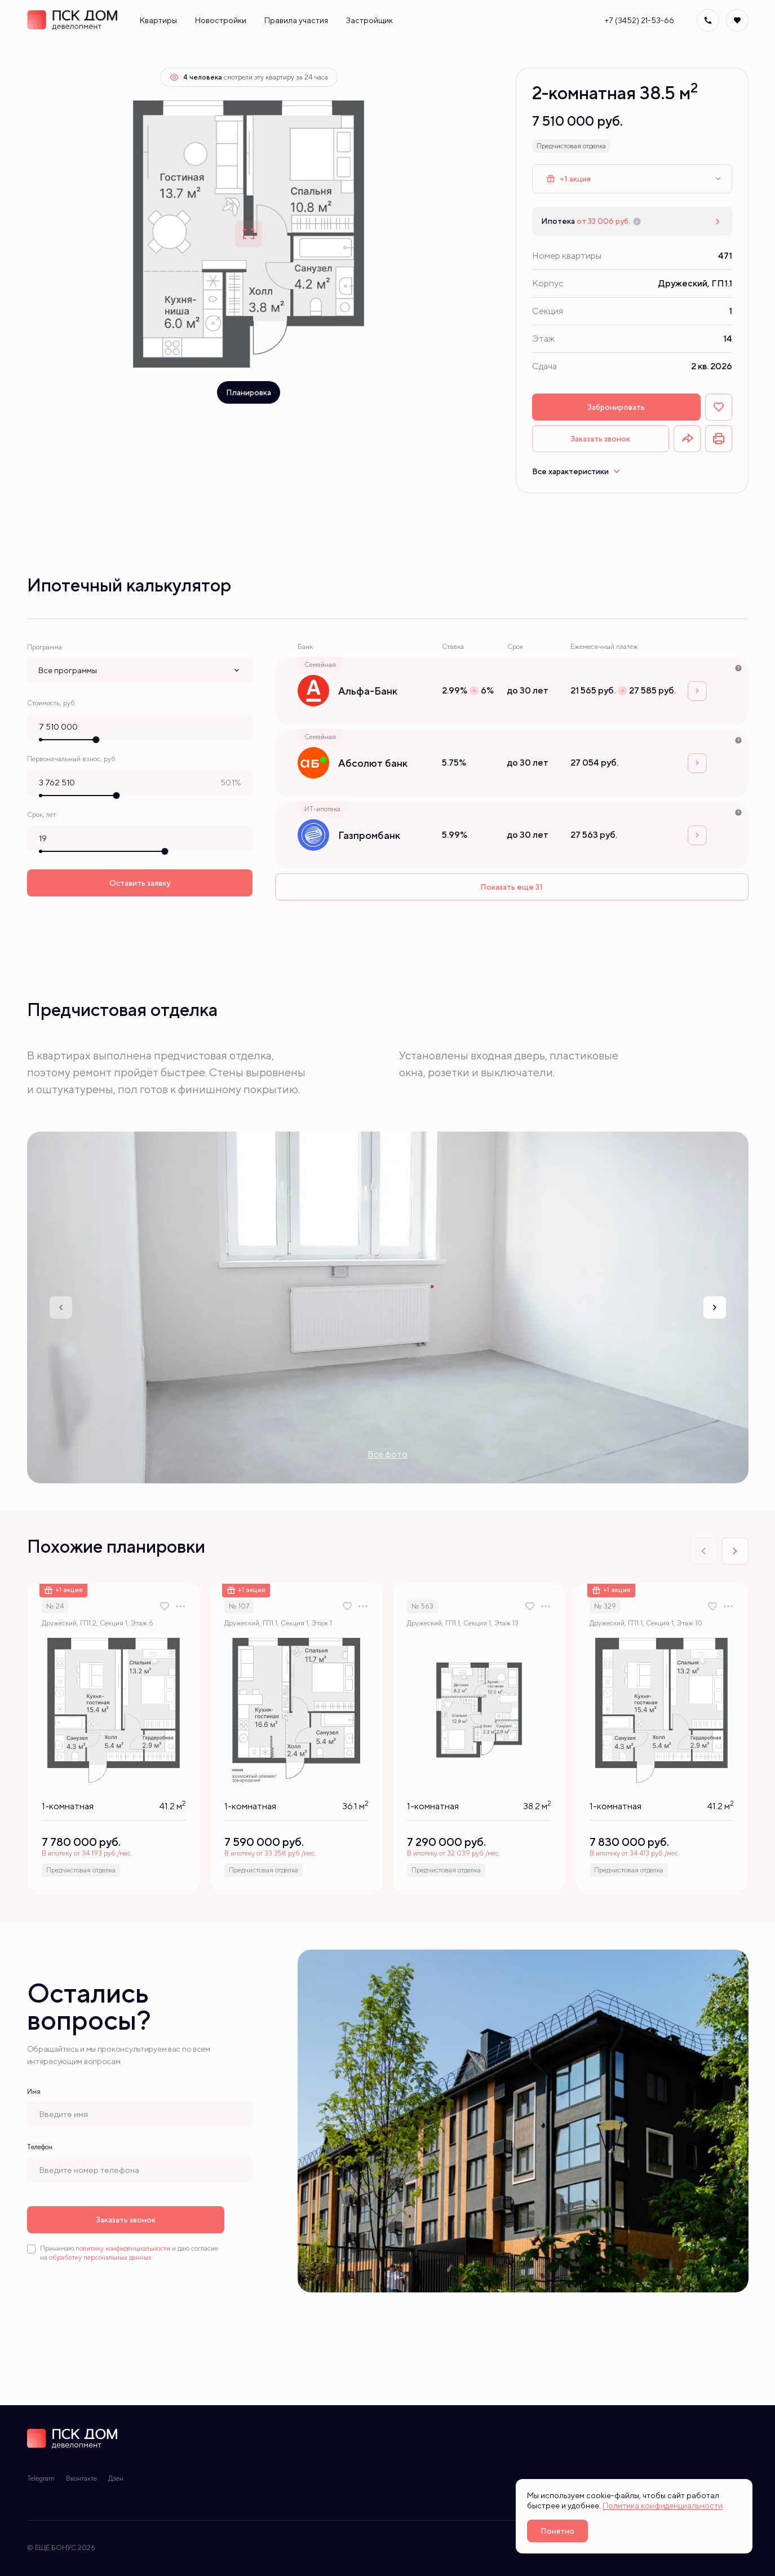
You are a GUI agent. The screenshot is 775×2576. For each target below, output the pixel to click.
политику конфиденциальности (123, 2248)
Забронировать (616, 407)
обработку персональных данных (100, 2257)
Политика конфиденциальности (663, 2505)
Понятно (557, 2530)
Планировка (248, 392)
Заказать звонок (600, 438)
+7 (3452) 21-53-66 (639, 20)
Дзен (115, 2478)
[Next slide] (714, 1307)
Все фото (387, 1454)
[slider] (95, 739)
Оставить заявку (139, 881)
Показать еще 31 (511, 886)
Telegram (41, 2478)
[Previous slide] (61, 1307)
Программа (44, 647)
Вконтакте (81, 2478)
